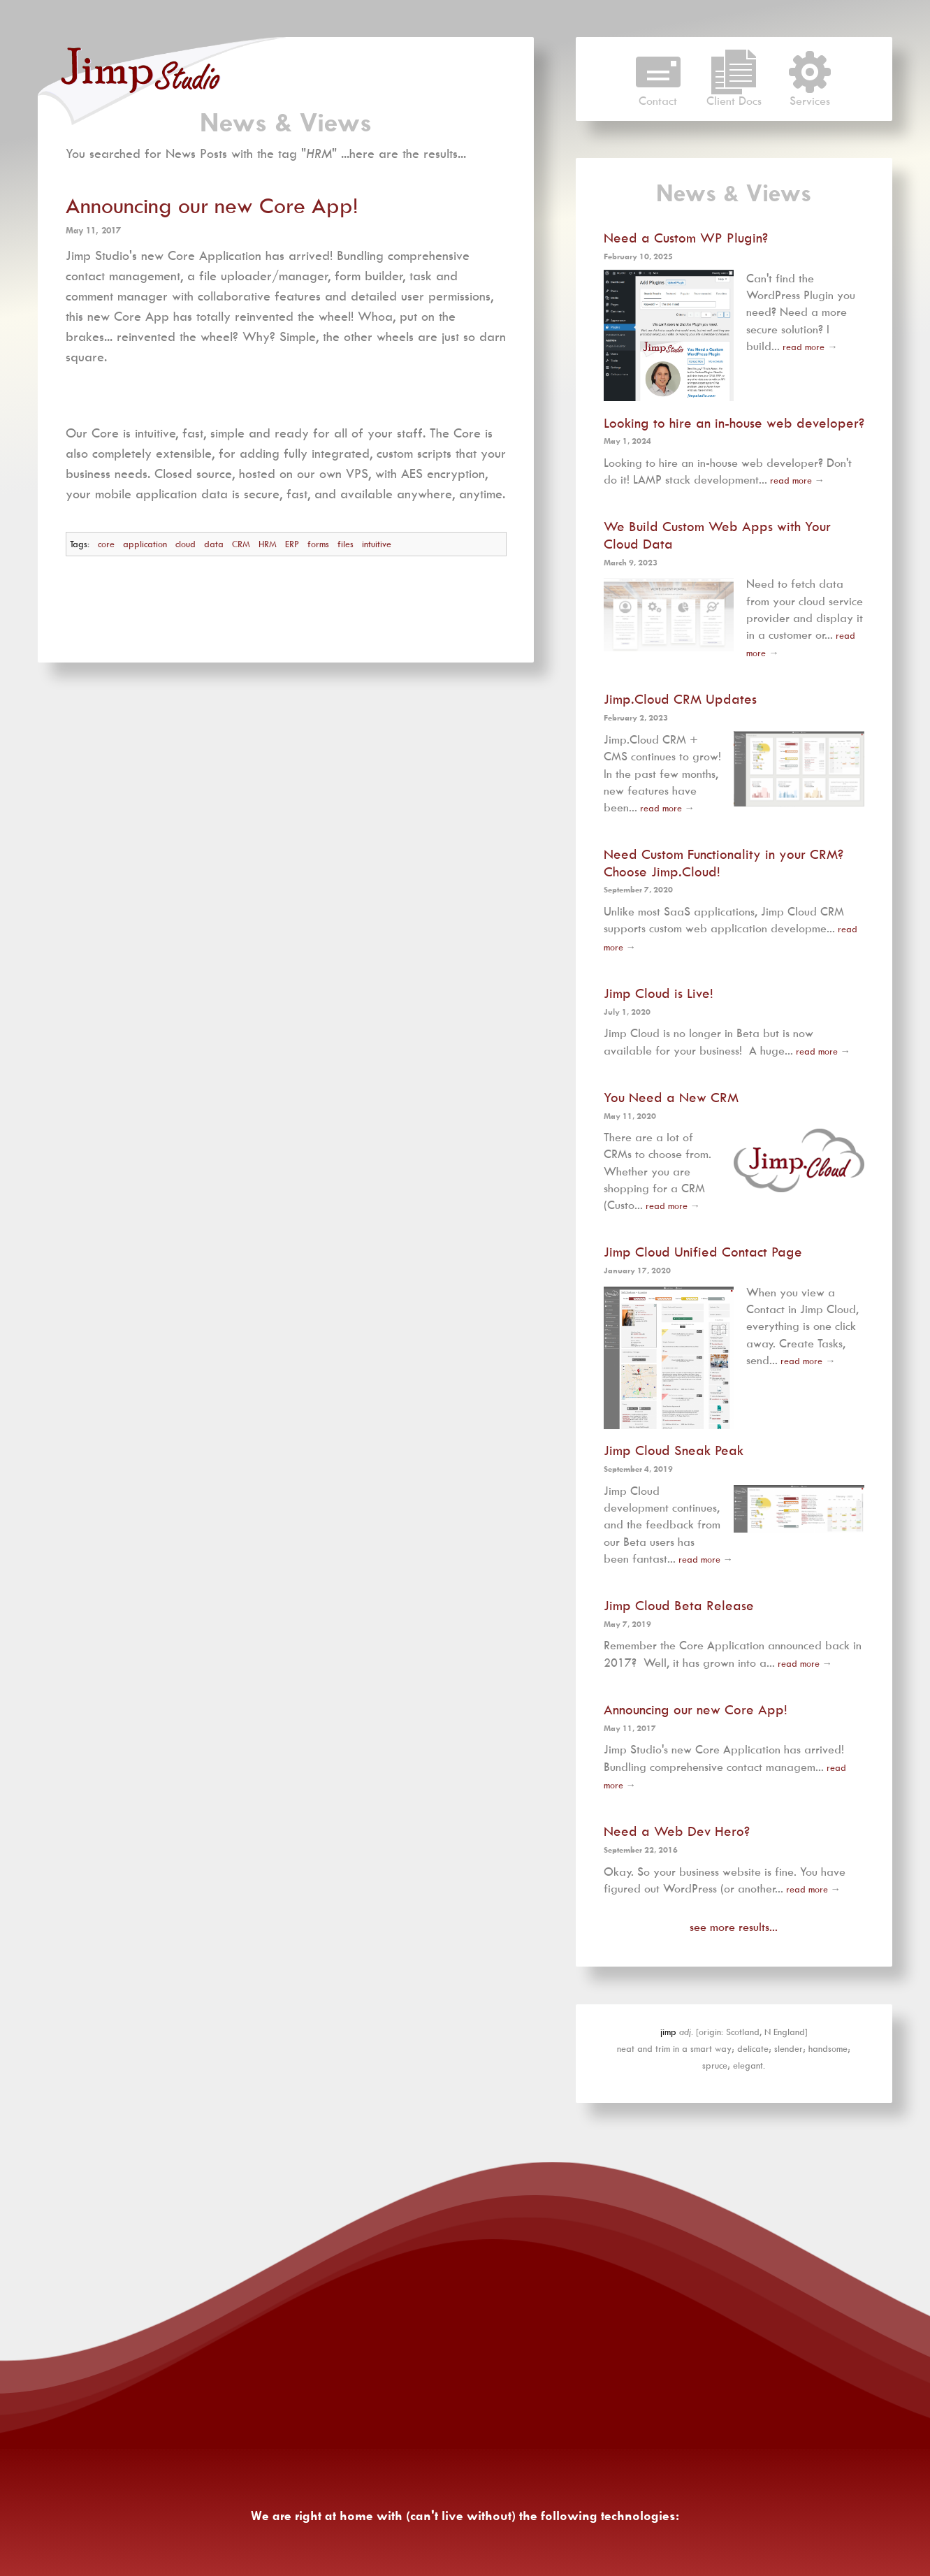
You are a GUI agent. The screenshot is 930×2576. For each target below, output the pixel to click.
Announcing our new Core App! (212, 205)
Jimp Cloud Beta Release (679, 1605)
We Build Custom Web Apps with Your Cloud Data (717, 534)
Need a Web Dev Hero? (677, 1831)
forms (318, 543)
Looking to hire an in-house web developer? (734, 422)
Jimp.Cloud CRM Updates (680, 698)
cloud (185, 543)
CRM (241, 543)
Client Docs (734, 95)
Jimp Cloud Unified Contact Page (703, 1251)
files (345, 543)
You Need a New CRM (671, 1096)
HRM (268, 543)
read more (803, 346)
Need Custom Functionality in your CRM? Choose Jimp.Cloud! (723, 862)
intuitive (376, 543)
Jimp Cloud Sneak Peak (673, 1450)
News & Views (286, 122)
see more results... (734, 1927)
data (214, 543)
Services (809, 95)
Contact (658, 95)
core (106, 543)
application (145, 543)
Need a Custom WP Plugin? (686, 237)
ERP (292, 543)
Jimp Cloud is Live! (658, 992)
